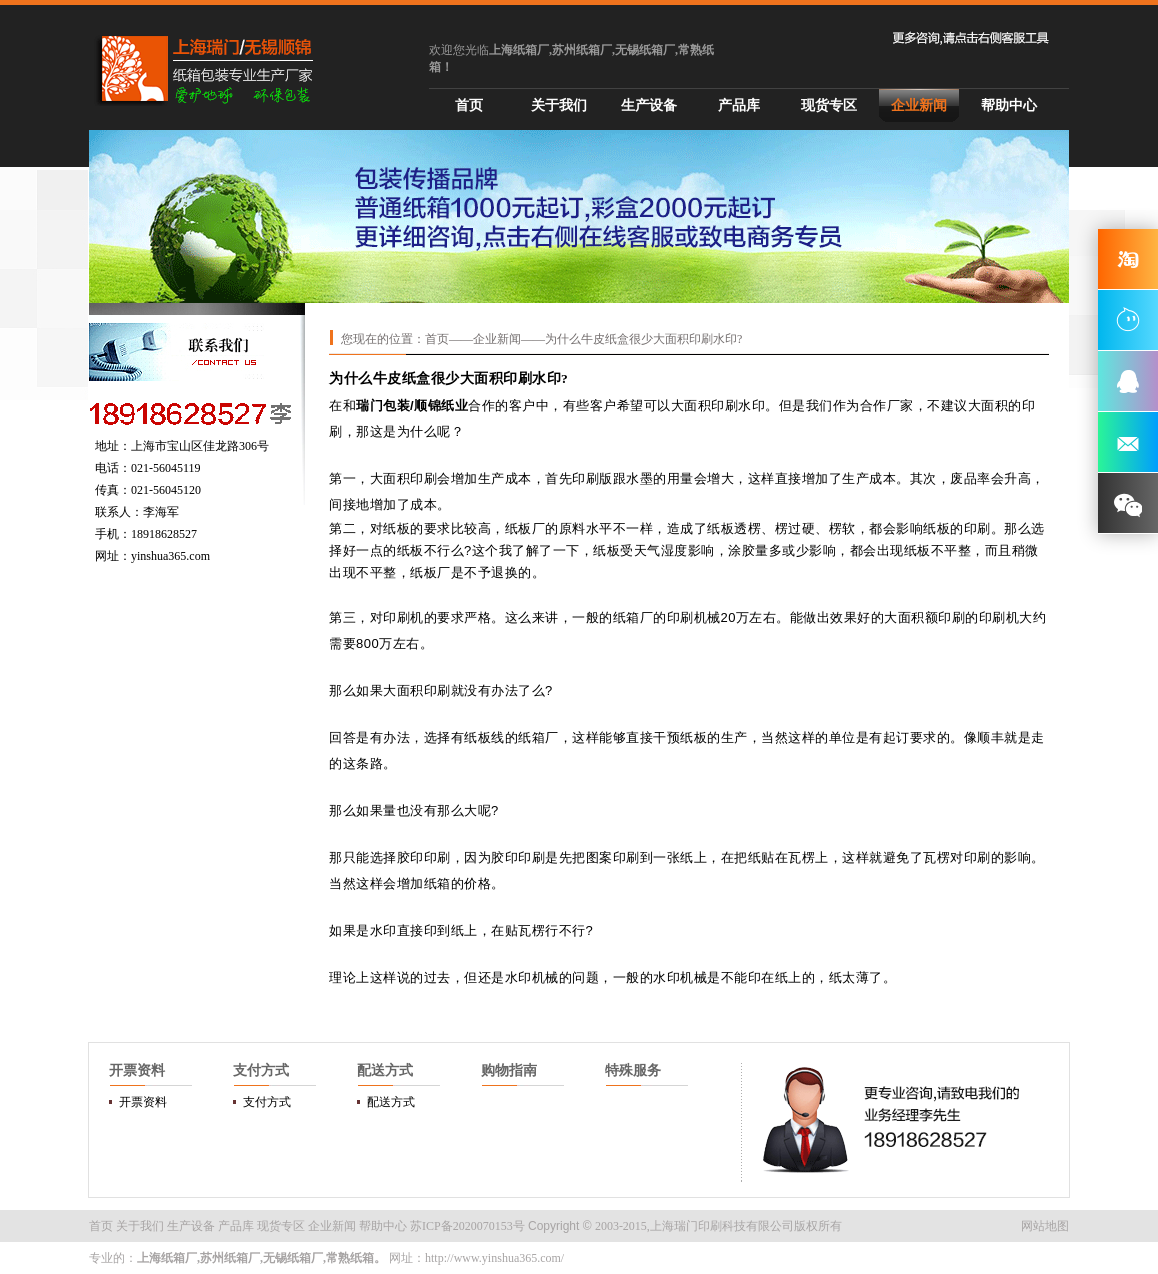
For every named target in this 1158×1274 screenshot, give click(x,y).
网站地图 (1045, 1226)
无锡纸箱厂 (293, 1258)
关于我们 (559, 105)
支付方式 (267, 1102)
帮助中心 (1009, 105)
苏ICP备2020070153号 (467, 1226)
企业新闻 (919, 105)
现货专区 (829, 105)
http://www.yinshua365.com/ (494, 1258)
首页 (469, 105)
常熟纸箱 (350, 1258)
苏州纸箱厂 (230, 1258)
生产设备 (649, 105)
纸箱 (626, 617)
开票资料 (143, 1102)
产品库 (739, 105)
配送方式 (391, 1102)
